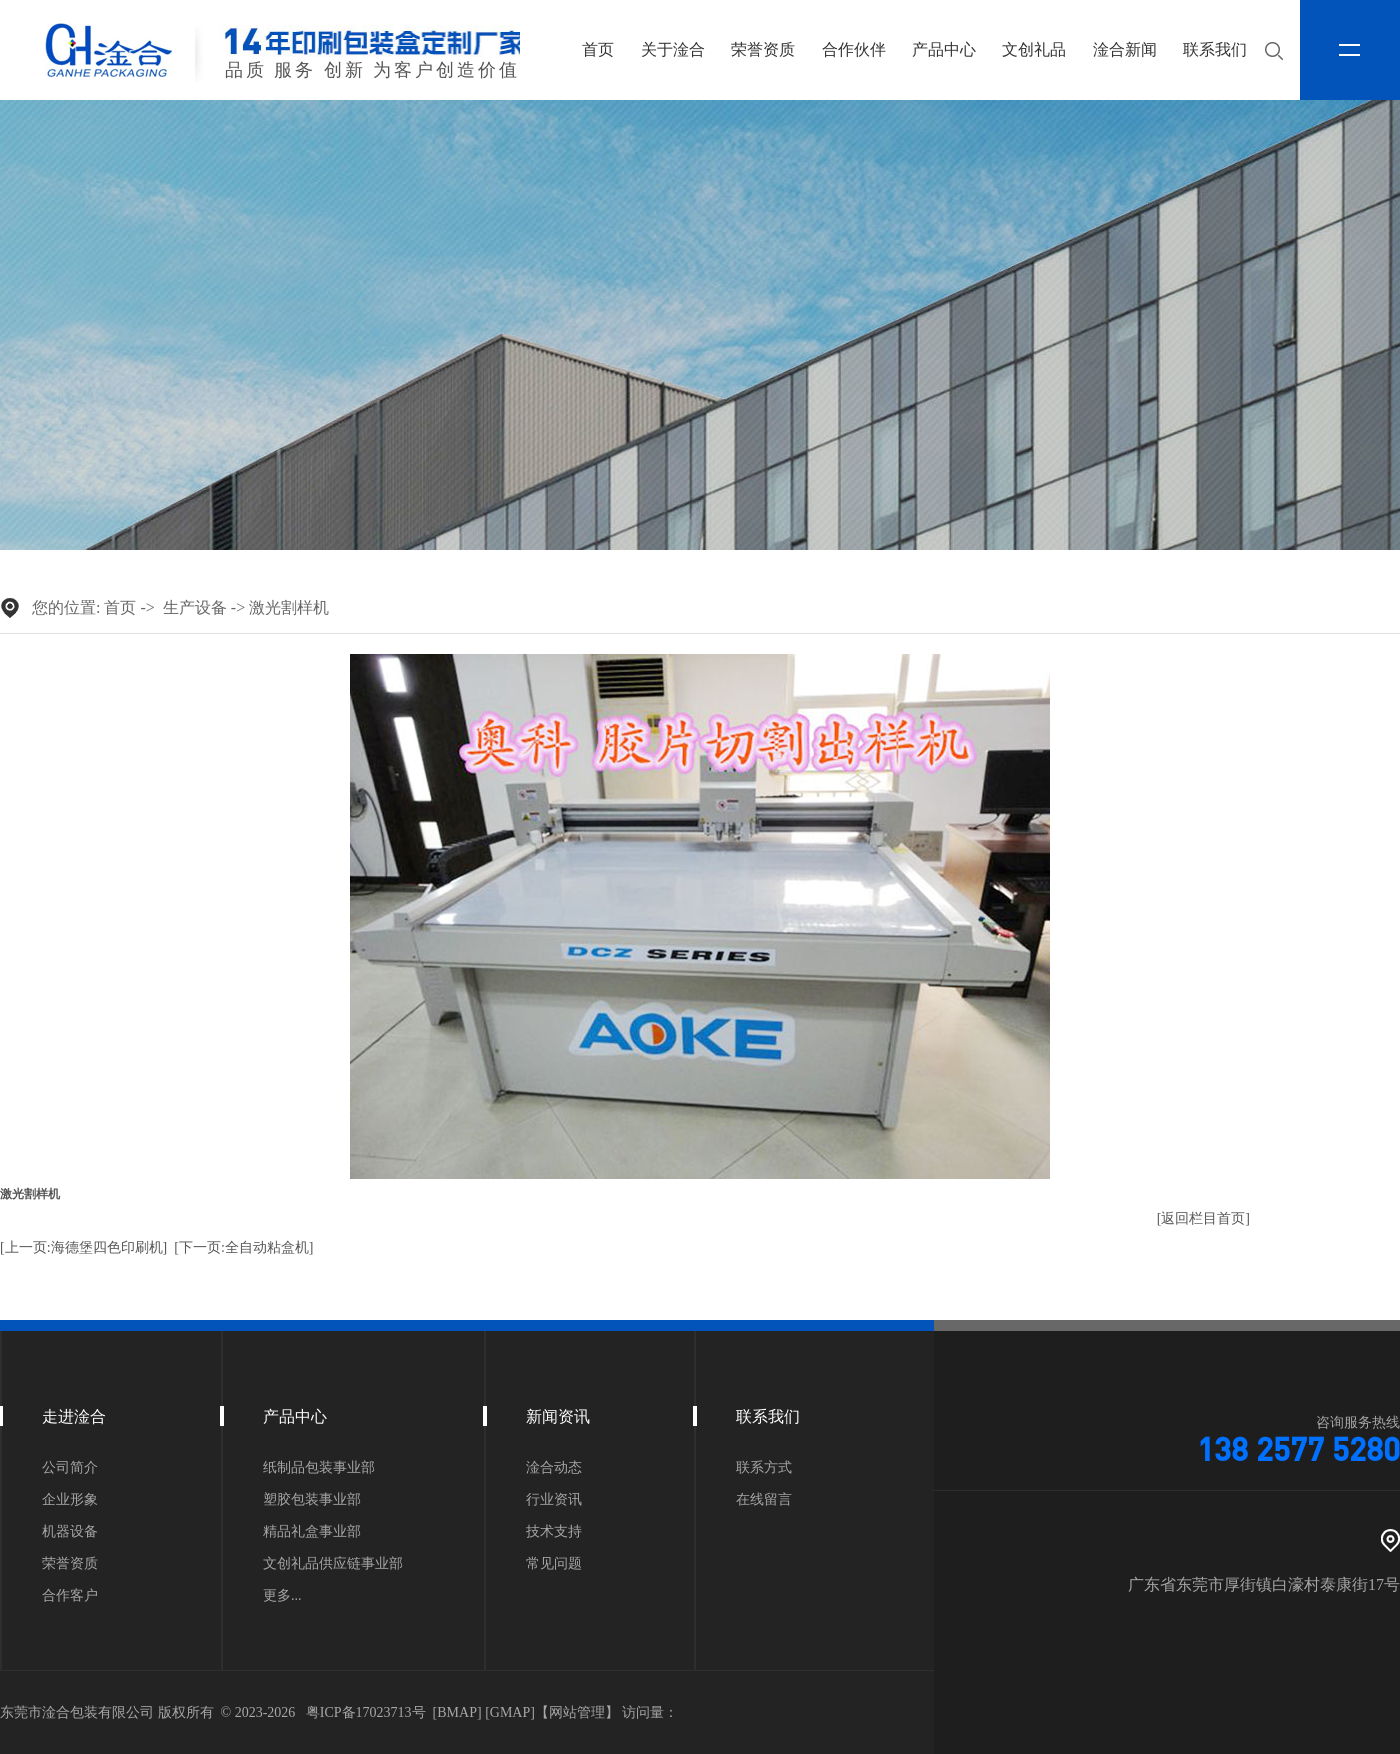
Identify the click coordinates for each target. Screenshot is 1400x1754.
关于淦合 (673, 49)
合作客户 (70, 1596)
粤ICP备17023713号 (366, 1712)
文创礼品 (1034, 49)
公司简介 (70, 1468)
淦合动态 (554, 1468)
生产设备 (195, 607)
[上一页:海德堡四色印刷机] (83, 1247)
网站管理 (577, 1712)
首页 (598, 49)
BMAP (457, 1712)
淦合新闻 (1125, 49)
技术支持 (554, 1532)
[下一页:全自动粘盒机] (243, 1247)
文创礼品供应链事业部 (333, 1564)
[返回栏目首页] (1203, 1218)
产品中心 (944, 49)
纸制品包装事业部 (319, 1468)
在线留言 (764, 1500)
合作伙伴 (854, 49)
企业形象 (70, 1500)
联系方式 (764, 1468)
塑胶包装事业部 (312, 1500)
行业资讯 (554, 1500)
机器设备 (70, 1532)
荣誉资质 (763, 49)
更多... (282, 1596)
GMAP (510, 1712)
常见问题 (554, 1564)
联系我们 (1215, 49)
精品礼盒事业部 (312, 1532)
